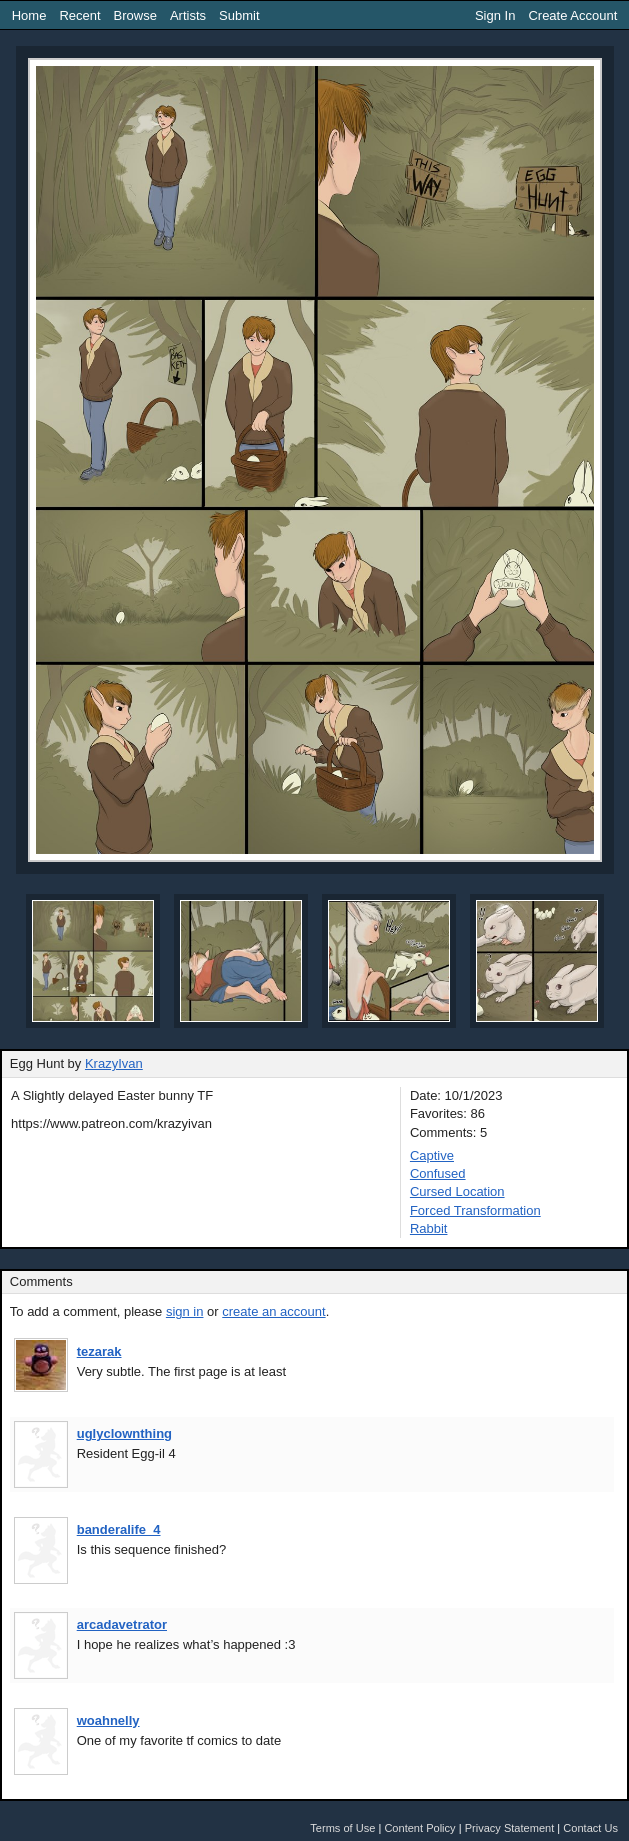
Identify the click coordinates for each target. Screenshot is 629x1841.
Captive (432, 1155)
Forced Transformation (475, 1210)
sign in (185, 1311)
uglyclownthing (124, 1433)
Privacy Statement (510, 1828)
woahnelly (108, 1720)
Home (29, 15)
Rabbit (429, 1228)
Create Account (572, 15)
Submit (239, 15)
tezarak (99, 1351)
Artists (188, 15)
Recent (79, 15)
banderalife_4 (119, 1529)
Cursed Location (457, 1191)
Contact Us (590, 1828)
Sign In (495, 15)
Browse (135, 15)
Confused (438, 1173)
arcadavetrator (122, 1624)
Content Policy (419, 1828)
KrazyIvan (114, 1063)
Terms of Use (342, 1828)
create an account (273, 1311)
